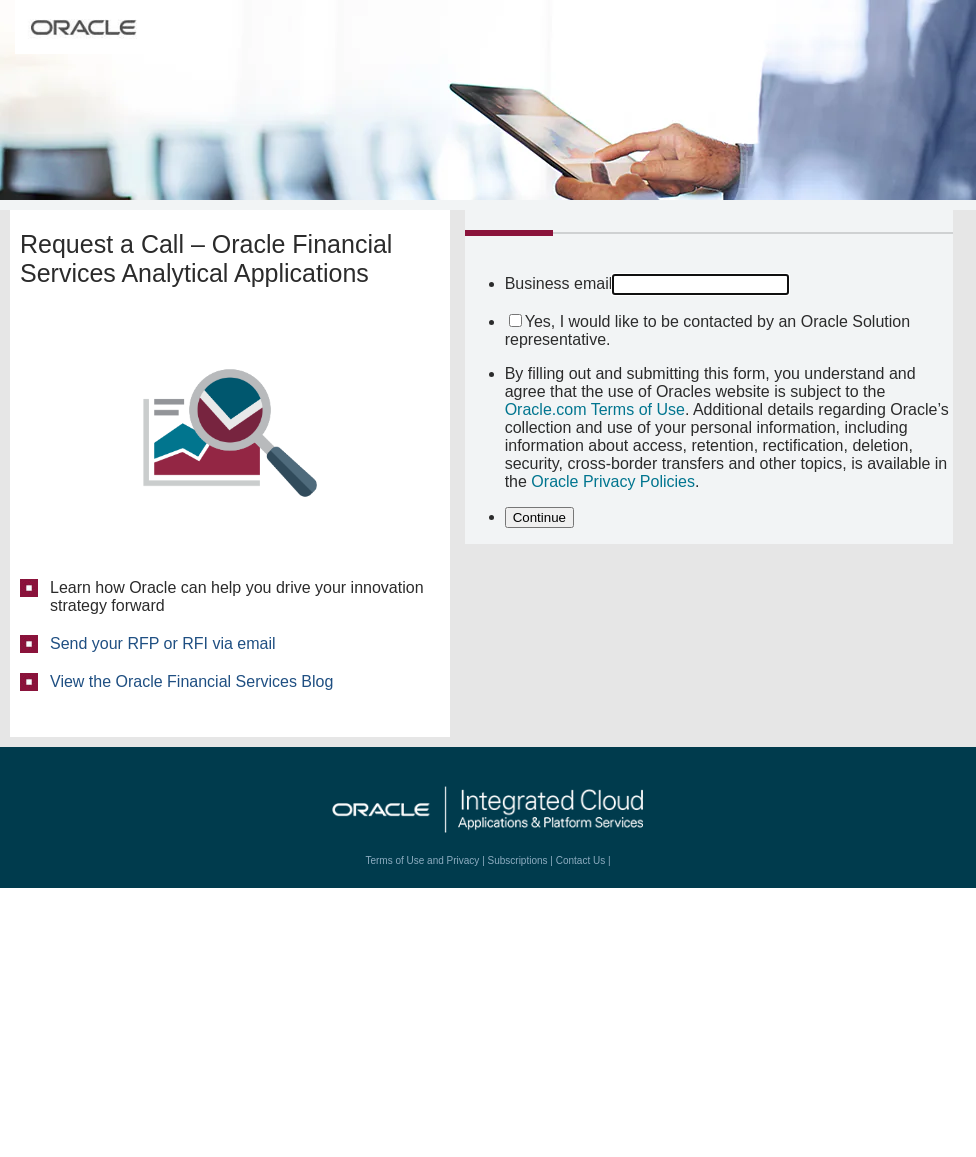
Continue (539, 517)
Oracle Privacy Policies (613, 481)
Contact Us (580, 860)
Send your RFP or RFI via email (163, 643)
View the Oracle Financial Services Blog (191, 681)
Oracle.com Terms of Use (595, 409)
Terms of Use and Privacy (422, 860)
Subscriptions (518, 860)
